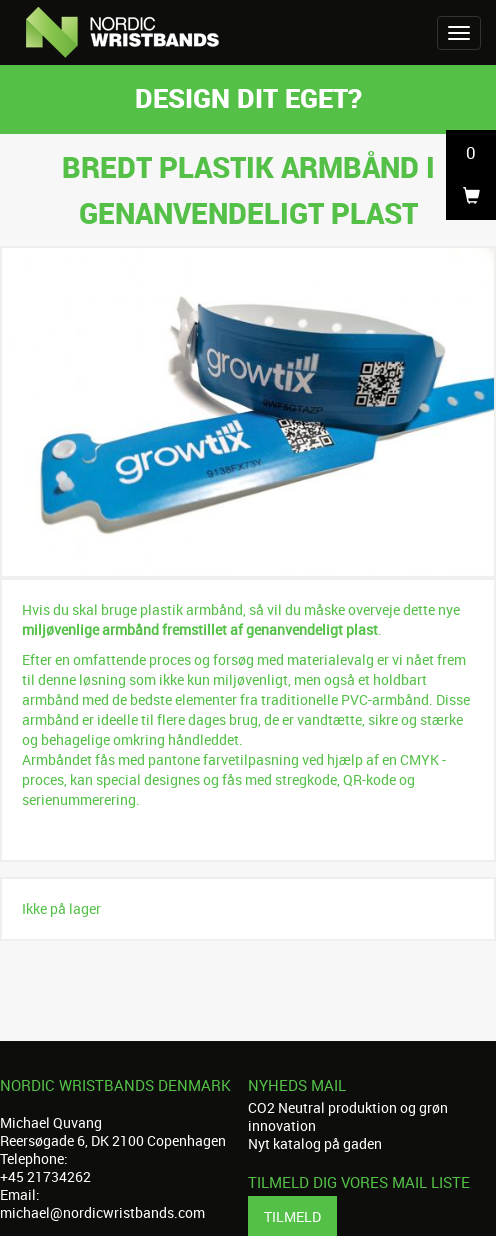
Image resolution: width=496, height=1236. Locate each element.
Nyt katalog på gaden (315, 1143)
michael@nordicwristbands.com (102, 1212)
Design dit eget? (248, 97)
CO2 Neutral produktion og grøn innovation (348, 1116)
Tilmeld (292, 1216)
